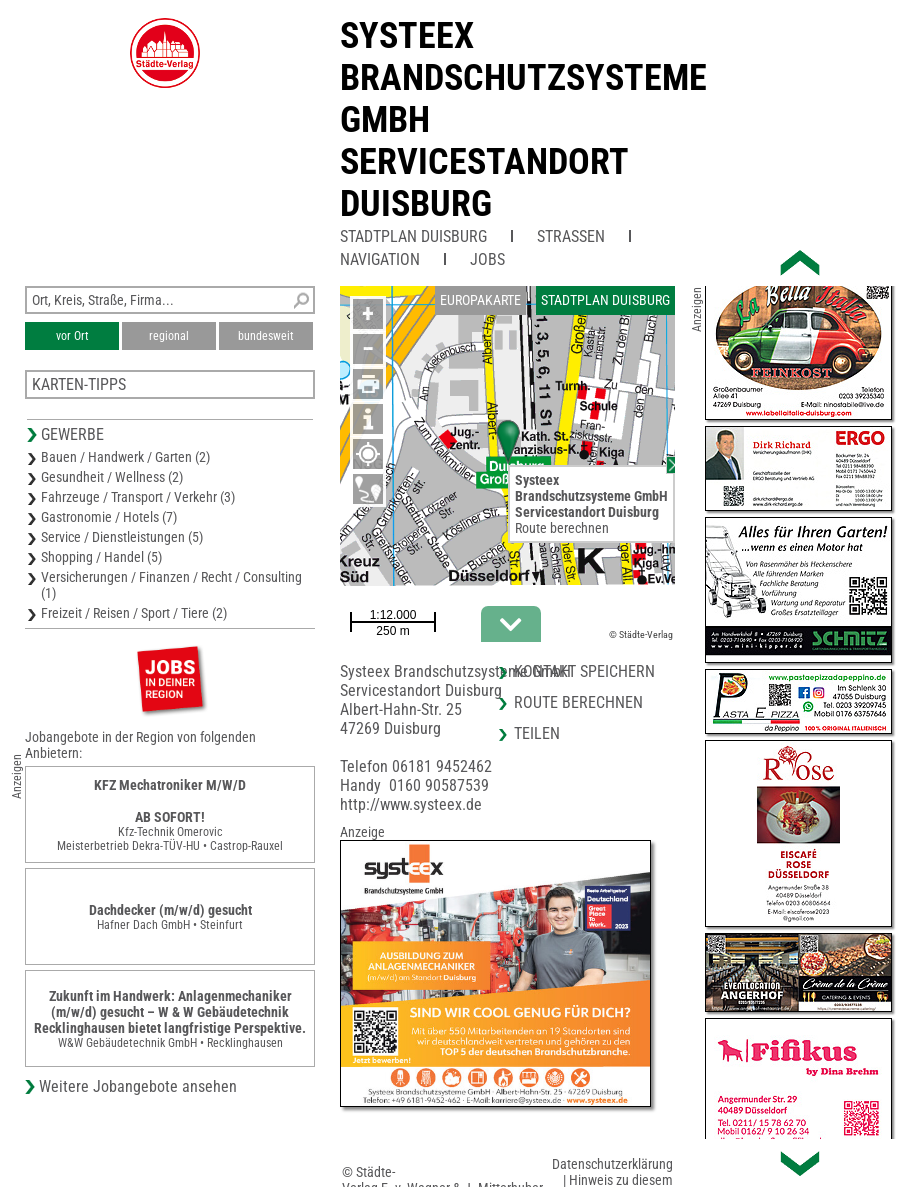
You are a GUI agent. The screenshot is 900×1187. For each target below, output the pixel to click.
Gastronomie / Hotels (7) (109, 517)
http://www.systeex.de (411, 804)
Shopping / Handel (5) (101, 557)
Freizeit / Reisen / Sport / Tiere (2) (134, 613)
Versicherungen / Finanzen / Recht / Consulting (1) (171, 585)
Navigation (380, 259)
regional (169, 336)
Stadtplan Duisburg (413, 236)
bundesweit (266, 336)
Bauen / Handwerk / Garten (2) (125, 457)
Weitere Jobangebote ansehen (138, 1086)
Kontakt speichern (584, 671)
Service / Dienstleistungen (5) (122, 537)
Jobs (487, 259)
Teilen (537, 733)
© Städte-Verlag (641, 634)
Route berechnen (562, 528)
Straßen (571, 236)
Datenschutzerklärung (612, 1164)
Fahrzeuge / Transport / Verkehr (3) (138, 497)
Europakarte (480, 300)
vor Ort (72, 336)
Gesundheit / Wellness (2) (112, 477)
